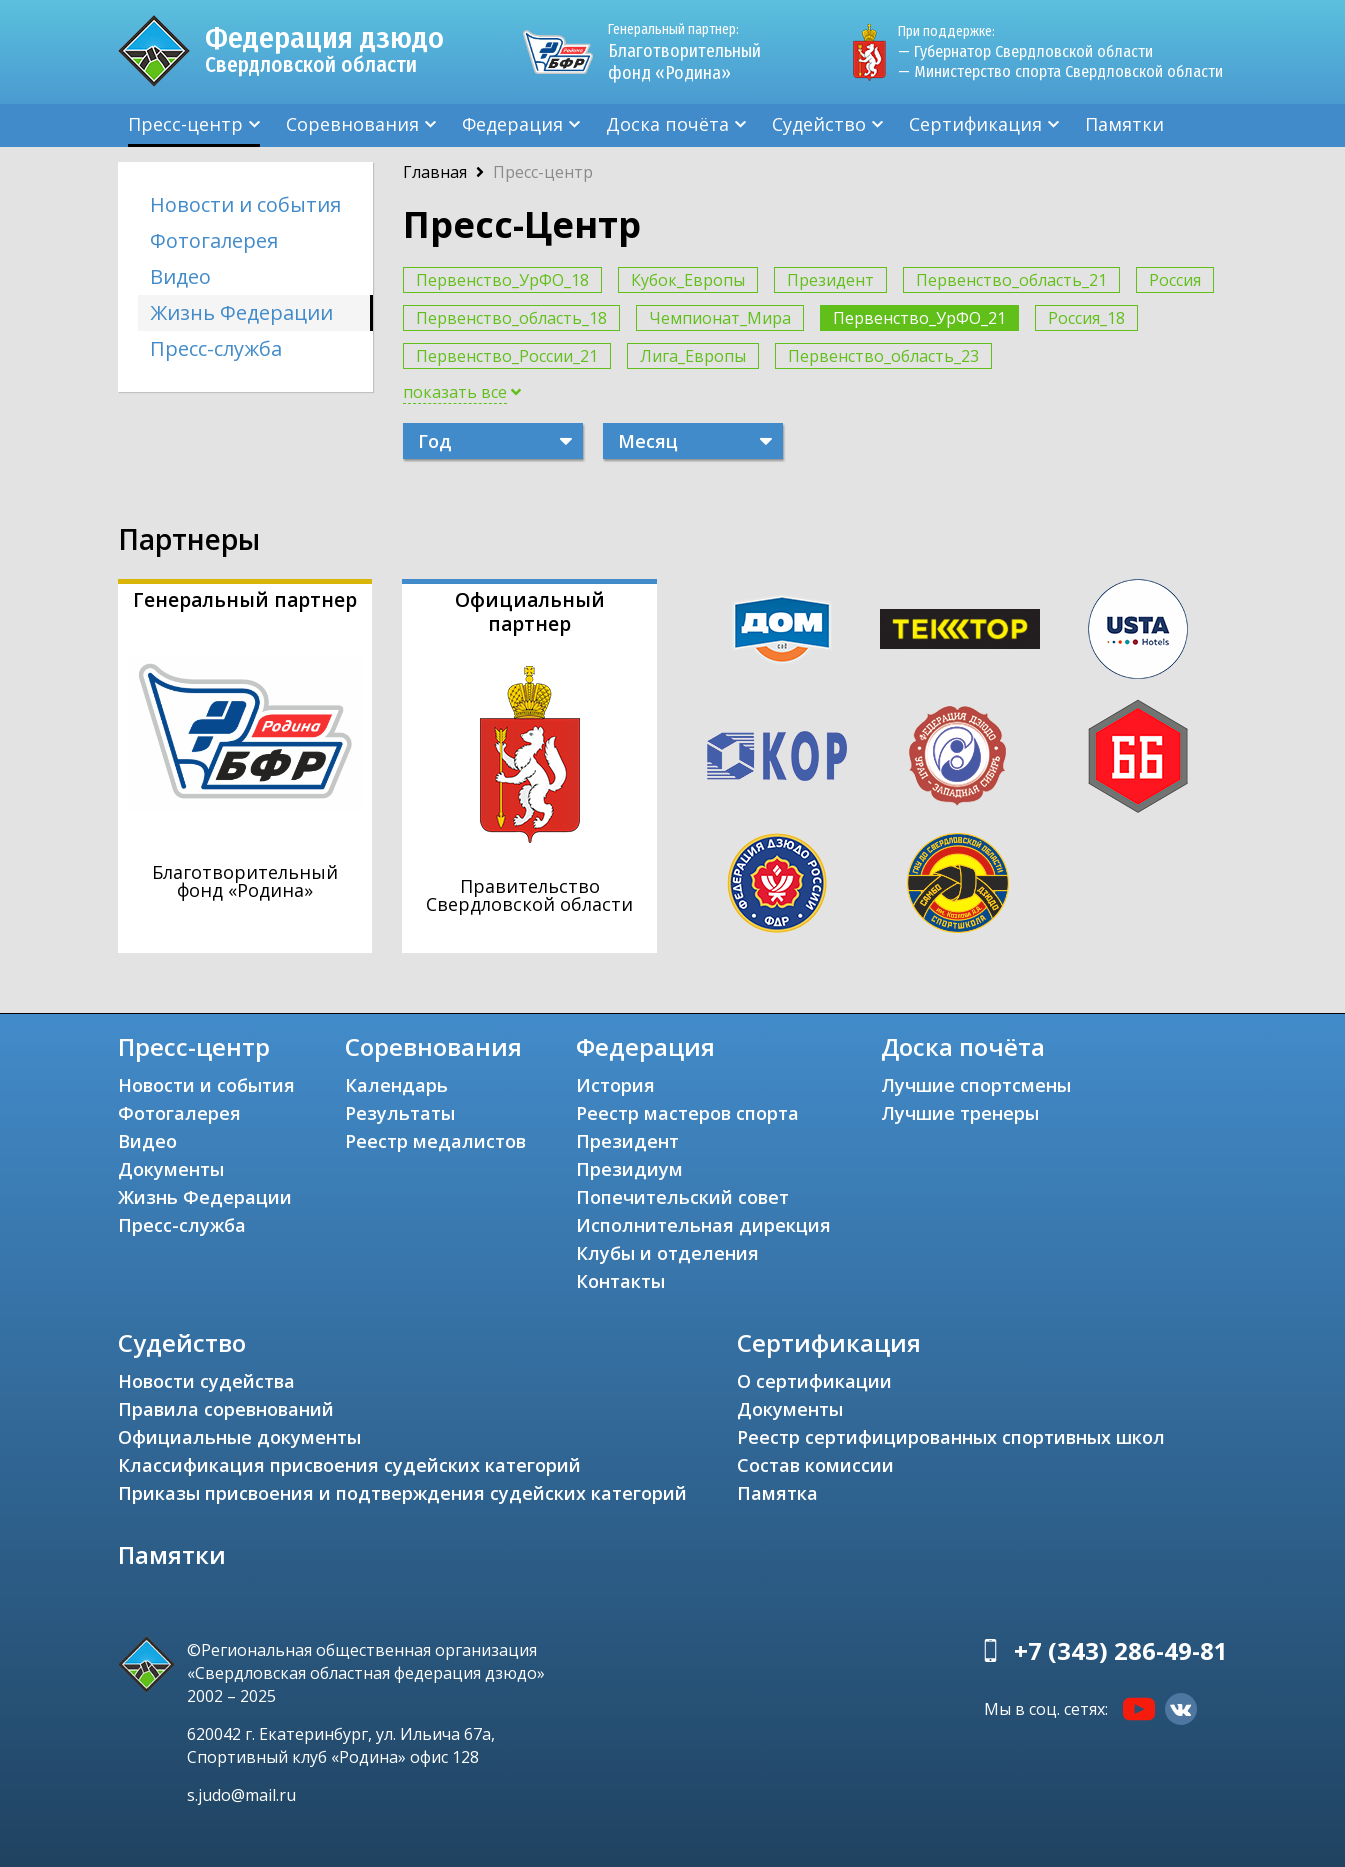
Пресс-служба (216, 348)
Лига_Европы (693, 356)
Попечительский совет (682, 1197)
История (615, 1085)
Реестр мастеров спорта (687, 1113)
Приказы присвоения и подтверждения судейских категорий (402, 1493)
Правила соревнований (226, 1409)
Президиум (629, 1169)
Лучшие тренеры (960, 1113)
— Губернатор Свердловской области (1025, 51)
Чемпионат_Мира (720, 318)
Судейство (819, 124)
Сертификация (975, 124)
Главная (435, 172)
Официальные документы (239, 1437)
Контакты (620, 1281)
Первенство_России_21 (507, 356)
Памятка (777, 1493)
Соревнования (352, 124)
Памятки (1124, 124)
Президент (830, 280)
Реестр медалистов (435, 1141)
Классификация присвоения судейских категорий (349, 1465)
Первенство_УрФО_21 (919, 318)
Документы (171, 1169)
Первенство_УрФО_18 (502, 280)
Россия (1175, 280)
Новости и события (245, 204)
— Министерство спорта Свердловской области (1060, 71)
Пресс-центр (185, 124)
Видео (180, 276)
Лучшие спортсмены (976, 1085)
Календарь (396, 1085)
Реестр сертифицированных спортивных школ (951, 1437)
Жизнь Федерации (241, 312)
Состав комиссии (815, 1465)
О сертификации (814, 1381)
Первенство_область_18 (511, 318)
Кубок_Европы (688, 280)
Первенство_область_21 (1011, 280)
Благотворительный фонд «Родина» (693, 52)
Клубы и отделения (667, 1253)
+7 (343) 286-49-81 (1121, 1650)
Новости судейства (206, 1381)
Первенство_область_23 (883, 356)
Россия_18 (1086, 318)
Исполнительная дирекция (703, 1225)
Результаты (400, 1113)
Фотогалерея (214, 240)
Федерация (512, 124)
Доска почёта (667, 124)
